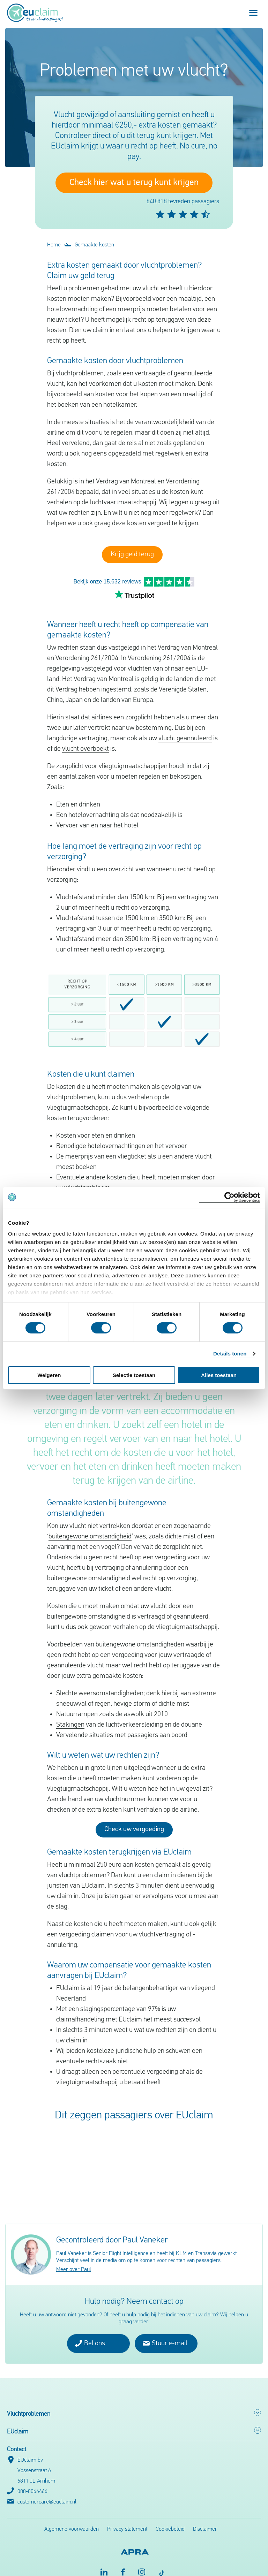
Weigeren (49, 1375)
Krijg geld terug (132, 554)
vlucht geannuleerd (185, 727)
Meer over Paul (73, 2259)
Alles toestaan (219, 1375)
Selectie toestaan (134, 1375)
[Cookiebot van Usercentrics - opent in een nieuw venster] (229, 1197)
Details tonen (229, 1353)
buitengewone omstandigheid (90, 1525)
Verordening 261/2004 (159, 647)
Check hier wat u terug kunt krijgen (134, 183)
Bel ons (90, 2332)
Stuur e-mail (165, 2332)
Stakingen (70, 1714)
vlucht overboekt (85, 738)
